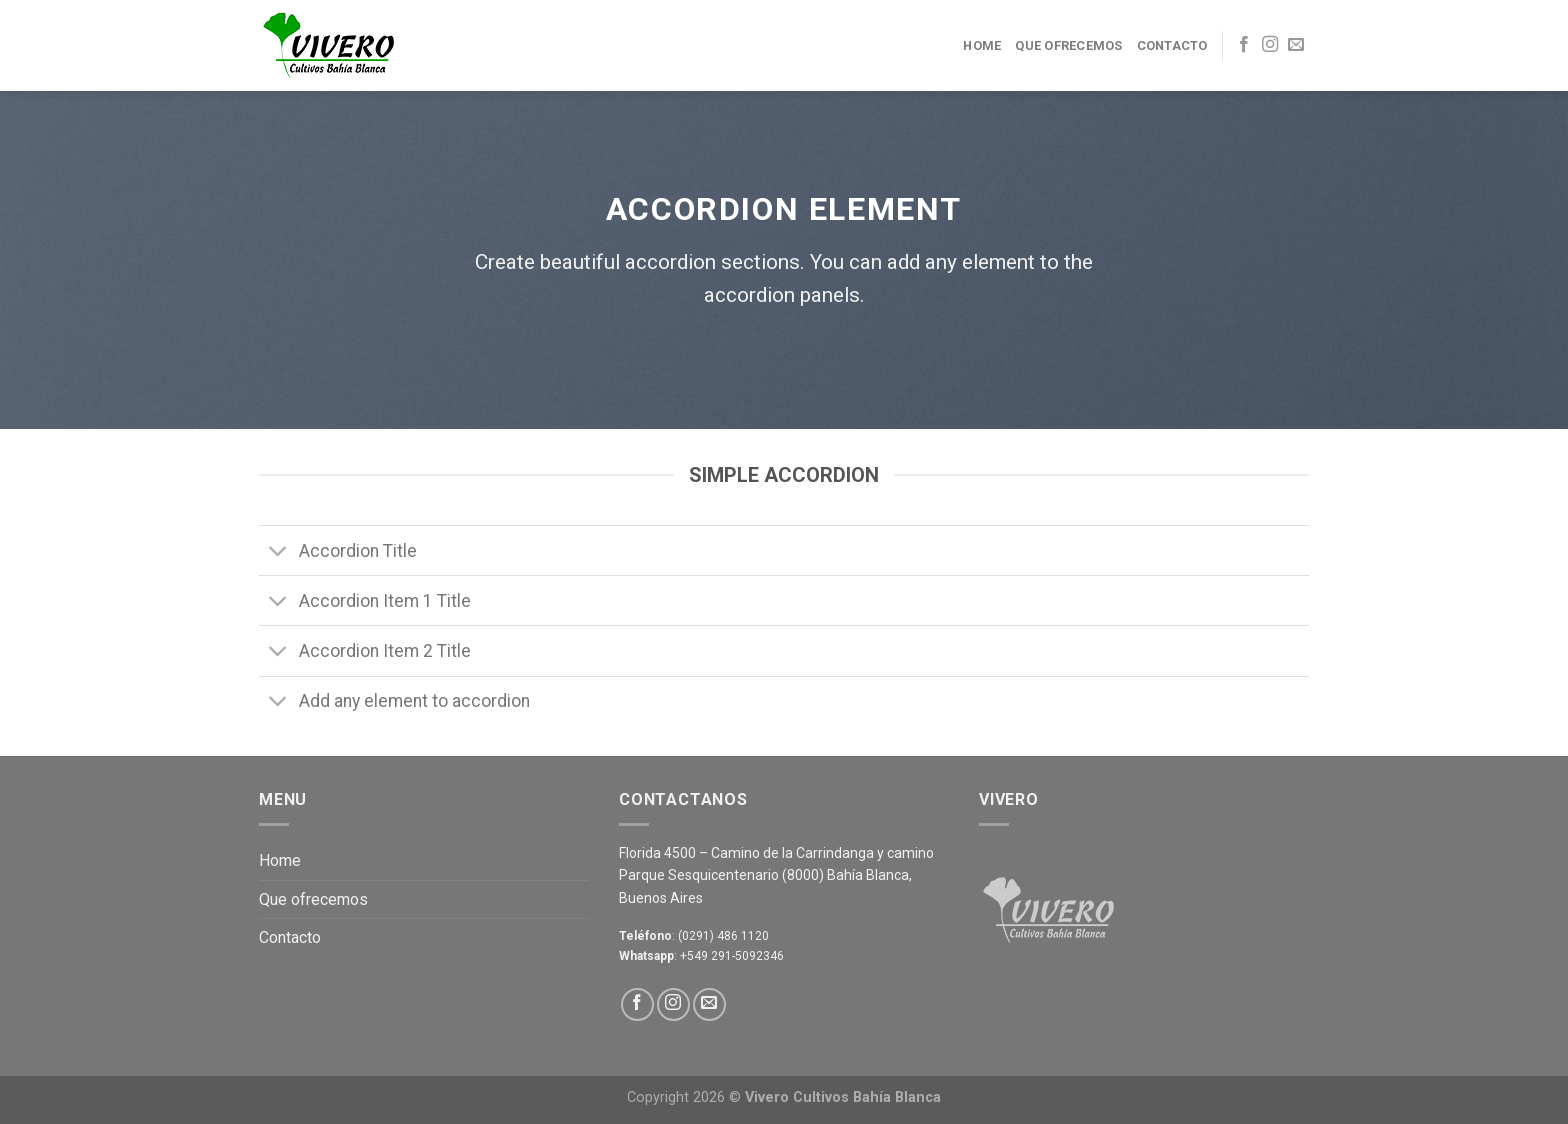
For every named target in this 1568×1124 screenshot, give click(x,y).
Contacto (1172, 45)
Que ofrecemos (1068, 45)
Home (982, 45)
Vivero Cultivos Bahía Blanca (843, 1097)
